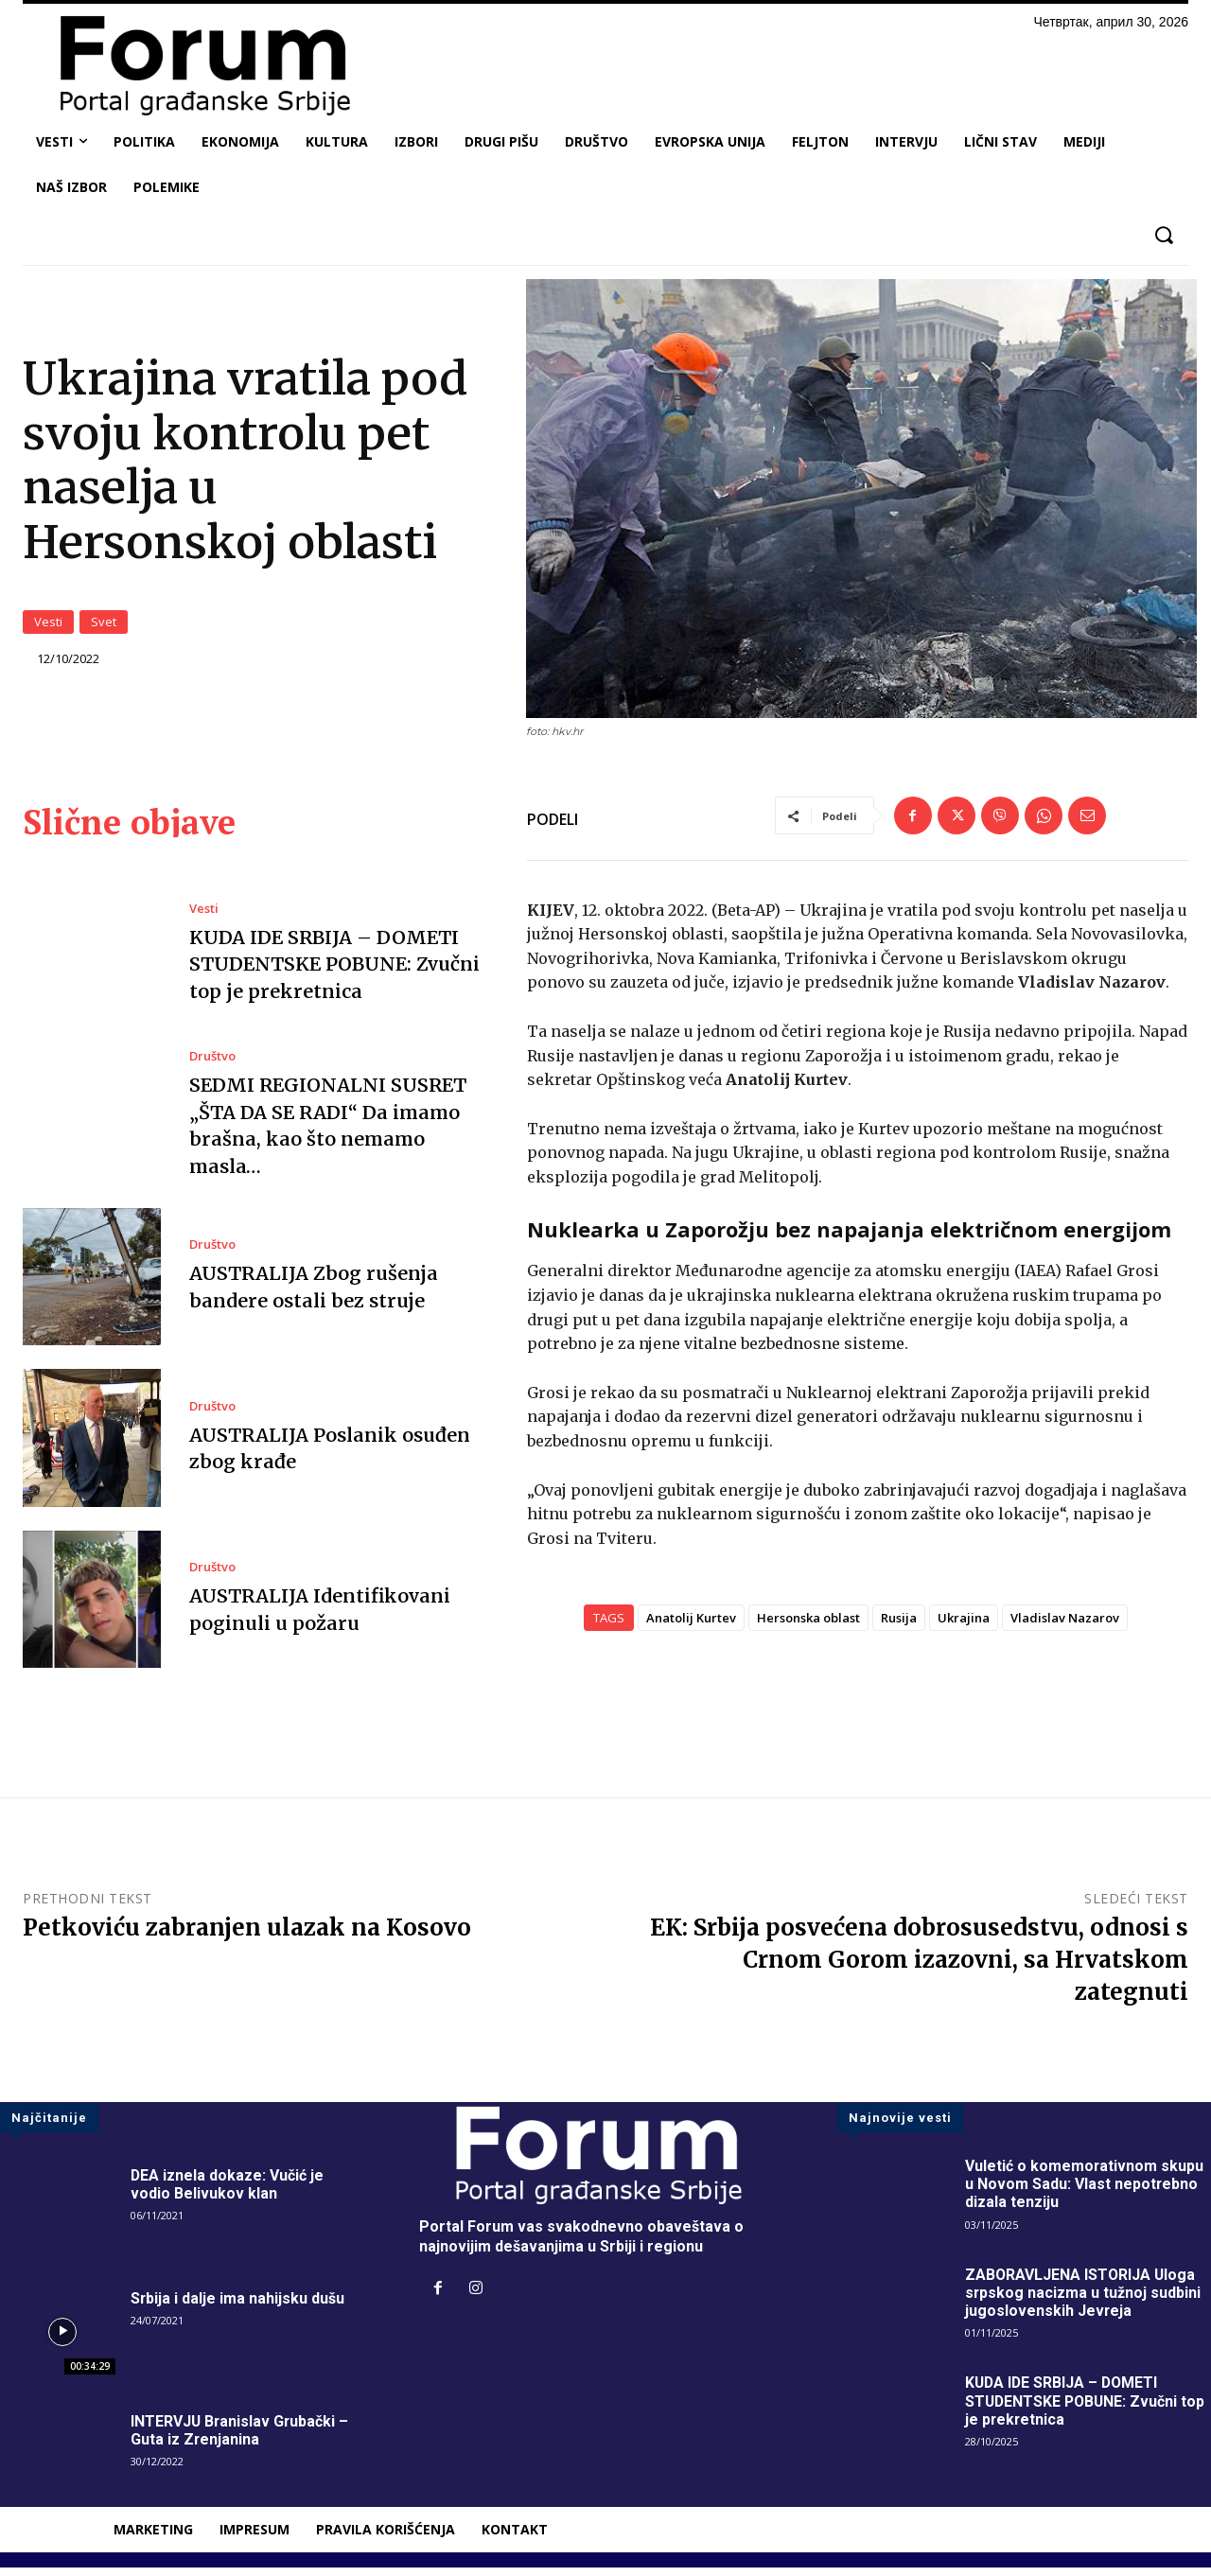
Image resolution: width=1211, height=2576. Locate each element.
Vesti (48, 626)
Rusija (899, 1626)
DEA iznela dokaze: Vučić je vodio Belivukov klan (228, 2193)
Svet (103, 626)
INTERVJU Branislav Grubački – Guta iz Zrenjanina (241, 2439)
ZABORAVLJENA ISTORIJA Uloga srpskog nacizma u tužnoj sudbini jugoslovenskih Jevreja (1083, 2301)
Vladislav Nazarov (1064, 1626)
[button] (1163, 235)
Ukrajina (964, 1626)
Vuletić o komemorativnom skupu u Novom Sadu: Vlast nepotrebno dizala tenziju (1084, 2192)
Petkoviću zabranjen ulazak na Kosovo (247, 1936)
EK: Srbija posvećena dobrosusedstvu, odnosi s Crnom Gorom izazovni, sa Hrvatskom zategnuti (919, 1967)
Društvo (212, 1066)
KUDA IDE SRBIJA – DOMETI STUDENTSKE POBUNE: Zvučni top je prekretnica (335, 973)
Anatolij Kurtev (691, 1626)
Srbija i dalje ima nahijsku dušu (238, 2307)
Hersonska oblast (808, 1626)
